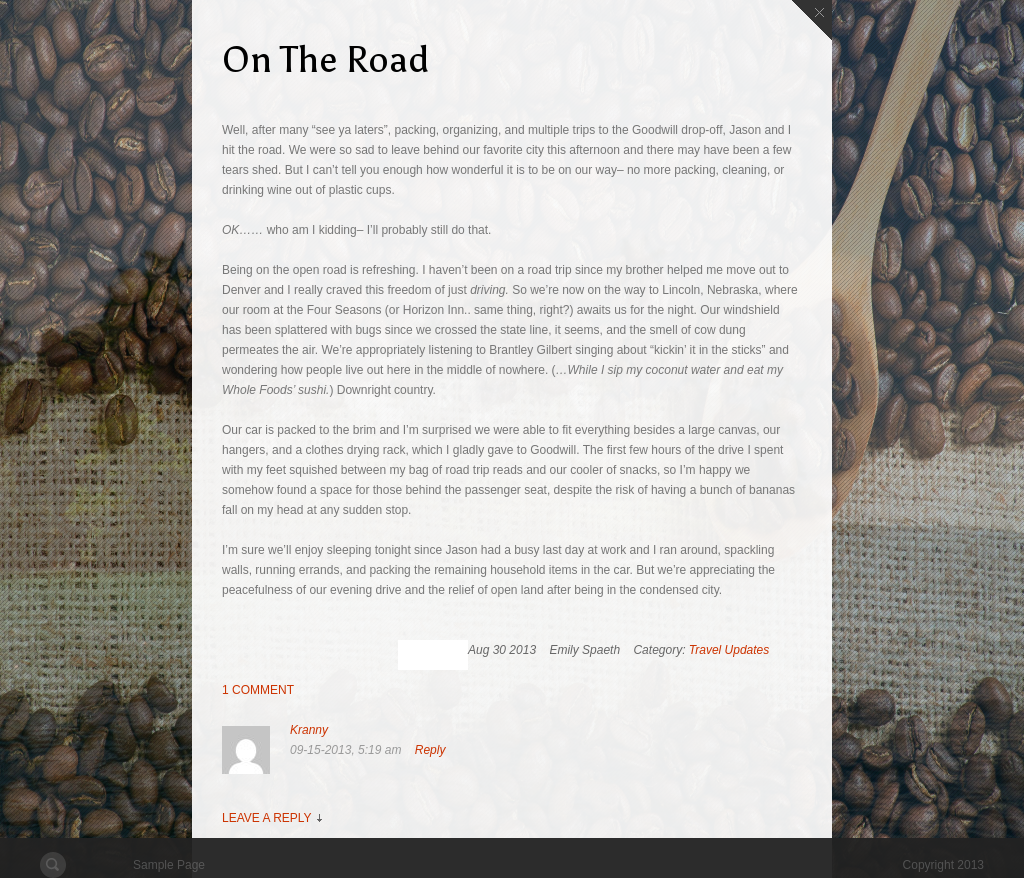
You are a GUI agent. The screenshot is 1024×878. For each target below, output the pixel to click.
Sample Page (169, 865)
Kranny (309, 730)
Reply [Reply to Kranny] (430, 750)
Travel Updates (729, 650)
